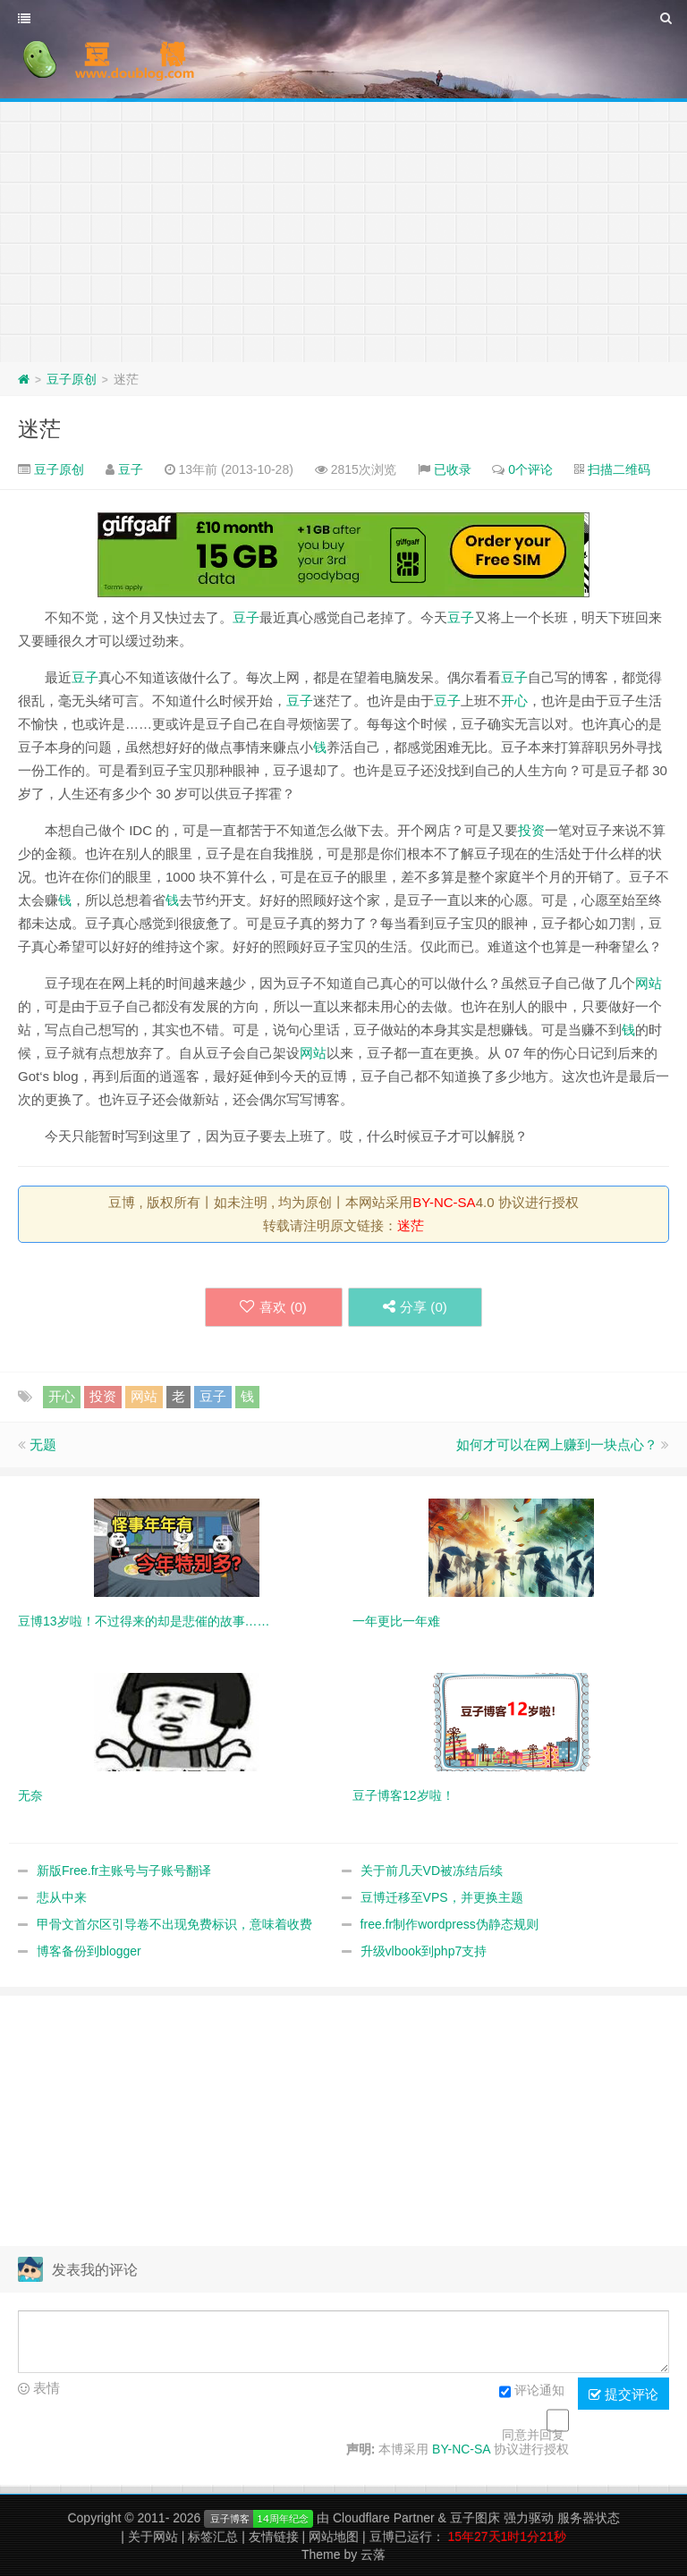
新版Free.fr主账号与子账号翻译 (124, 1870)
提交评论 (623, 2394)
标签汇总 (213, 2537)
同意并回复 (533, 2435)
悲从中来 (62, 1897)
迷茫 (39, 429)
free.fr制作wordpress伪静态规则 (449, 1924)
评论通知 (531, 2391)
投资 (531, 830)
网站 (648, 983)
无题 (43, 1444)
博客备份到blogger (89, 1951)
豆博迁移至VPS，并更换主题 (441, 1897)
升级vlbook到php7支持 (424, 1951)
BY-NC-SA (443, 1202)
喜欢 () (272, 1306)
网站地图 (334, 2537)
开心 (514, 700)
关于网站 (153, 2537)
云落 (373, 2554)
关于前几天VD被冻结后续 (431, 1870)
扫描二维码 (619, 469)
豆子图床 (475, 2518)
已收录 (452, 469)
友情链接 (274, 2537)
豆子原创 (72, 379)
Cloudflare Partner (384, 2518)
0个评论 (530, 469)
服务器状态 (588, 2518)
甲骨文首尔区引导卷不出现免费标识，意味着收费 (174, 1924)
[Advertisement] (343, 228)
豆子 (130, 469)
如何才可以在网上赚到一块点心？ (556, 1444)
